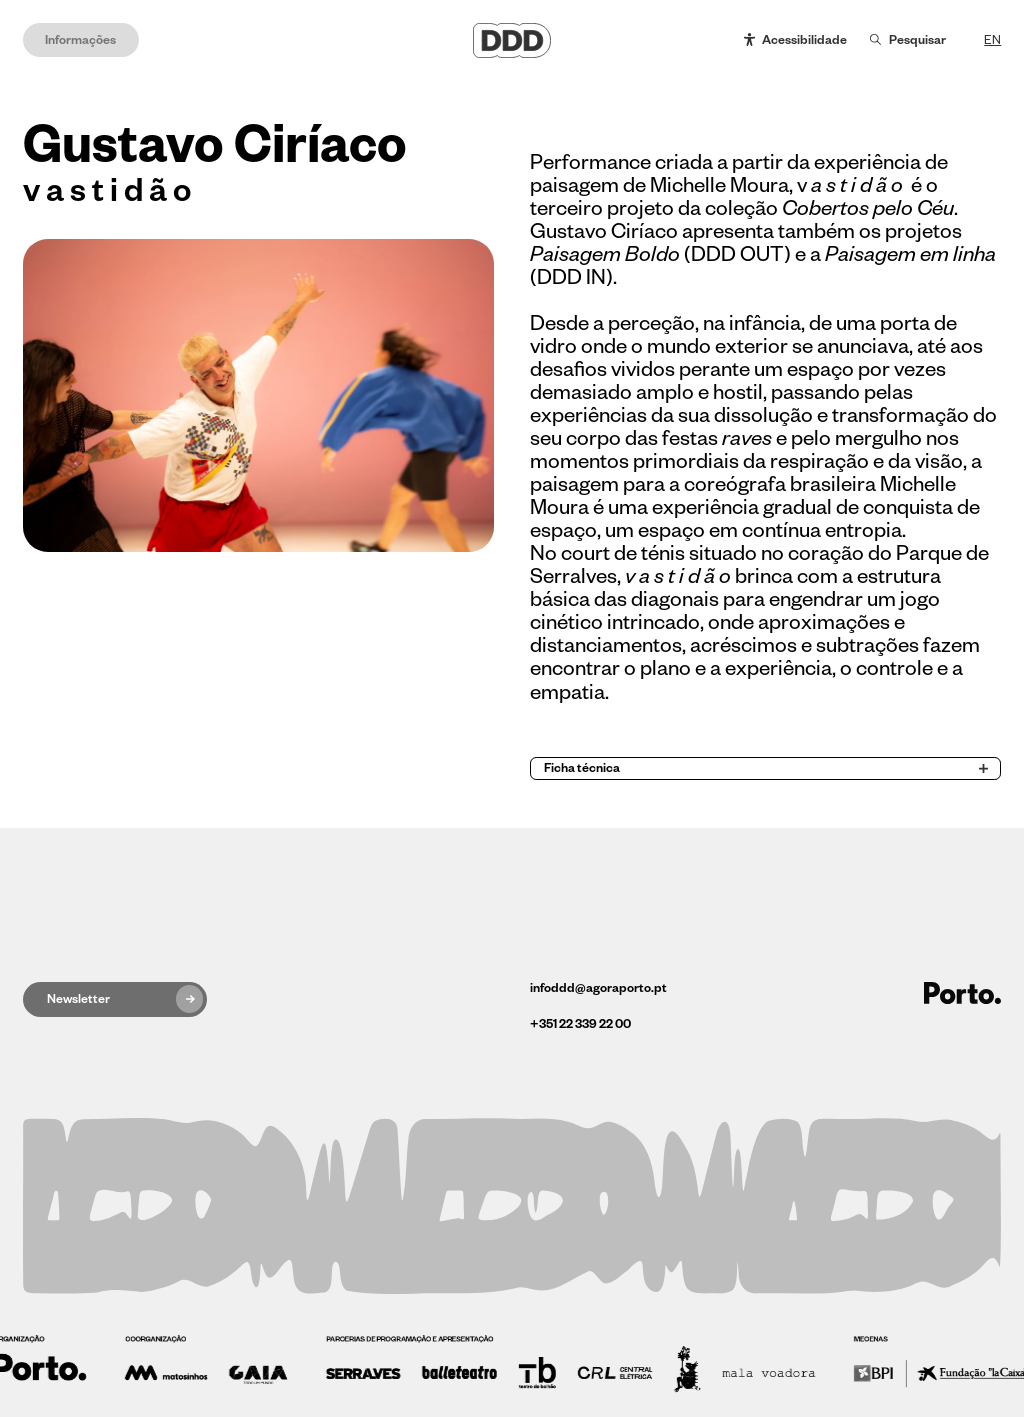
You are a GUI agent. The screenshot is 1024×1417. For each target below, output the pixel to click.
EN (992, 40)
